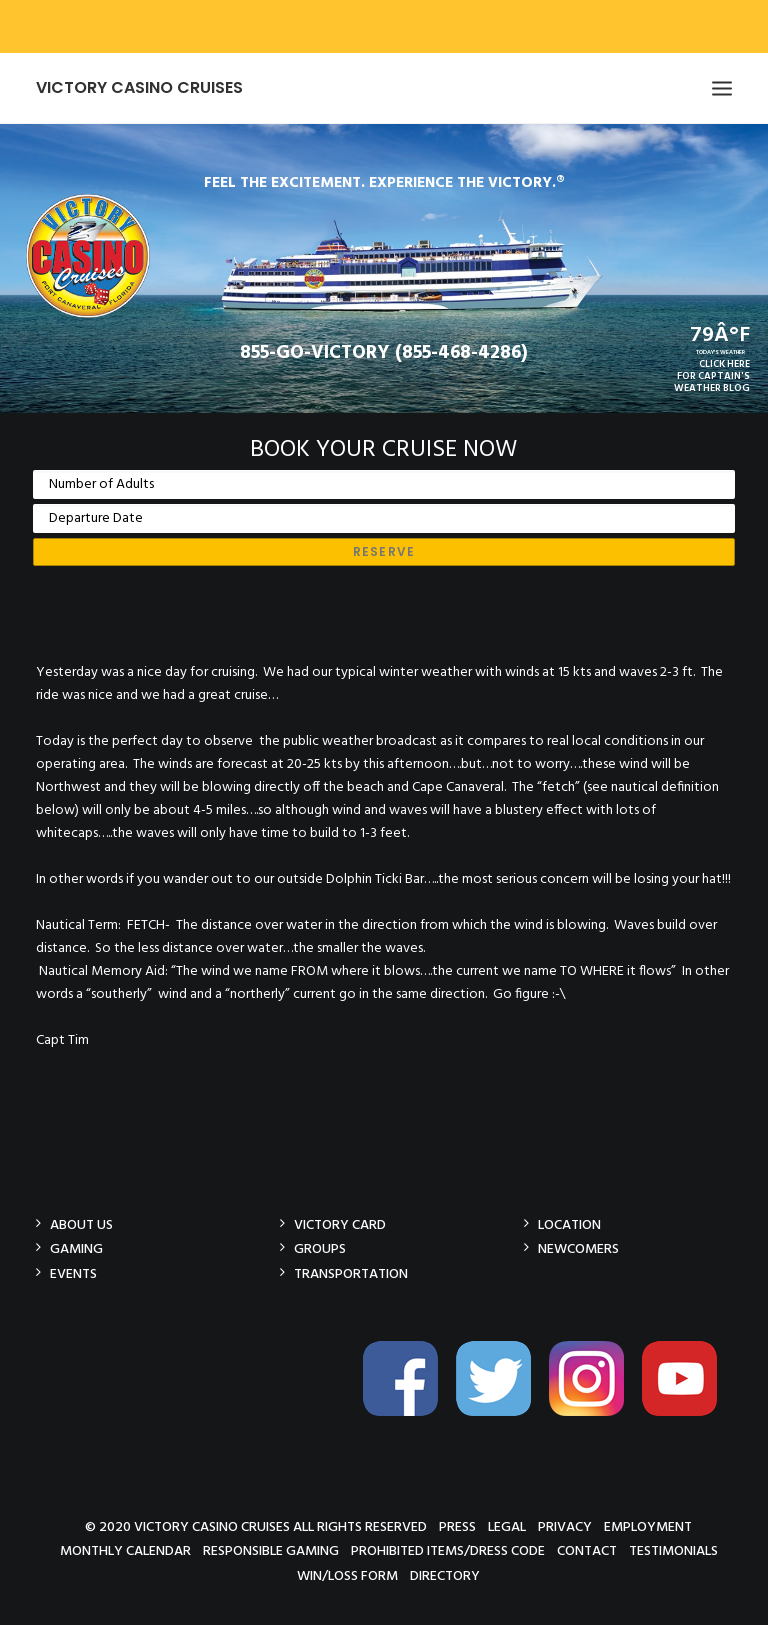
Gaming (76, 1248)
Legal (507, 1526)
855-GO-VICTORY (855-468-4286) (384, 353)
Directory (445, 1575)
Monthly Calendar (125, 1550)
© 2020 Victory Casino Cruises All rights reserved (256, 1526)
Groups (320, 1248)
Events (73, 1273)
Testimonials (673, 1550)
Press (457, 1526)
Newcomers (578, 1248)
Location (569, 1224)
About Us (81, 1224)
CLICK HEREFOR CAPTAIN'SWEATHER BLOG (712, 376)
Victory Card (340, 1224)
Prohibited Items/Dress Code (448, 1550)
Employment (648, 1526)
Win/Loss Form (347, 1575)
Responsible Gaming (271, 1550)
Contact (587, 1550)
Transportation (351, 1273)
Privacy (565, 1526)
